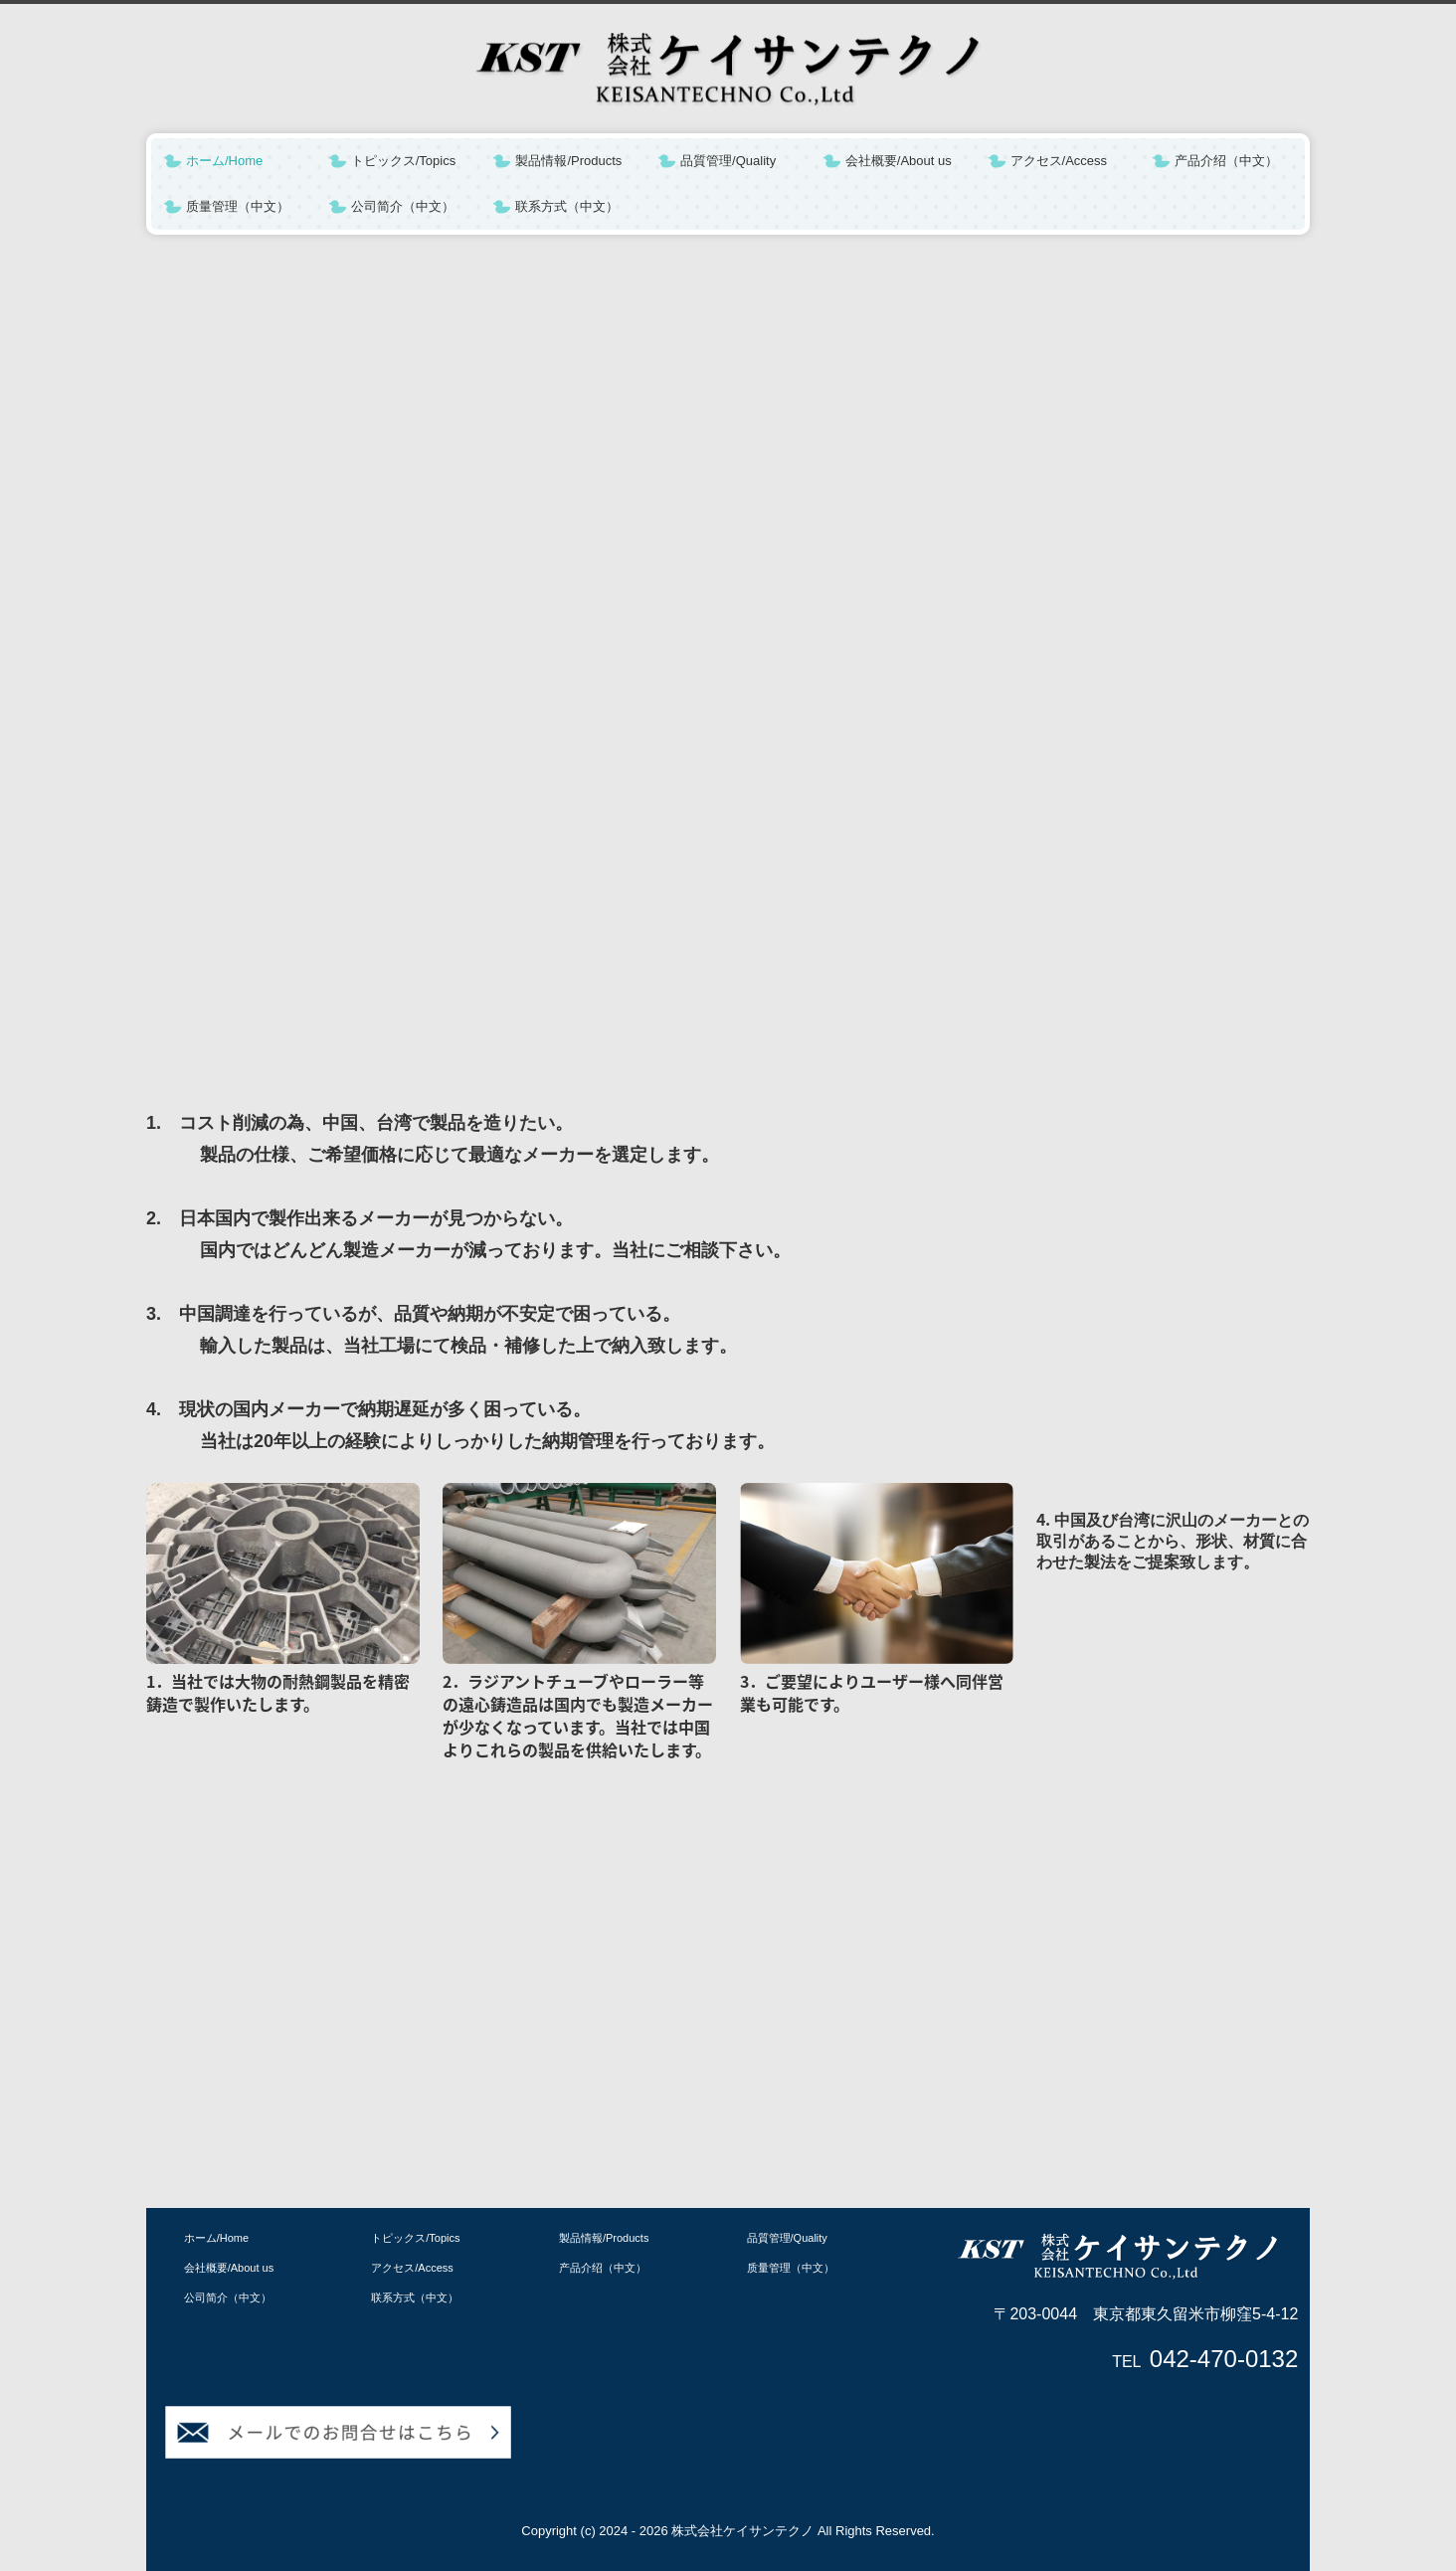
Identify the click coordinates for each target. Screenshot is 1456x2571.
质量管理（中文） (237, 206)
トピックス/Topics (403, 160)
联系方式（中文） (567, 206)
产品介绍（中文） (1226, 160)
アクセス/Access (1059, 160)
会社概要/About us (898, 160)
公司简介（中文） (403, 206)
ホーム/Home (224, 160)
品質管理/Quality (728, 160)
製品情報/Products (568, 160)
